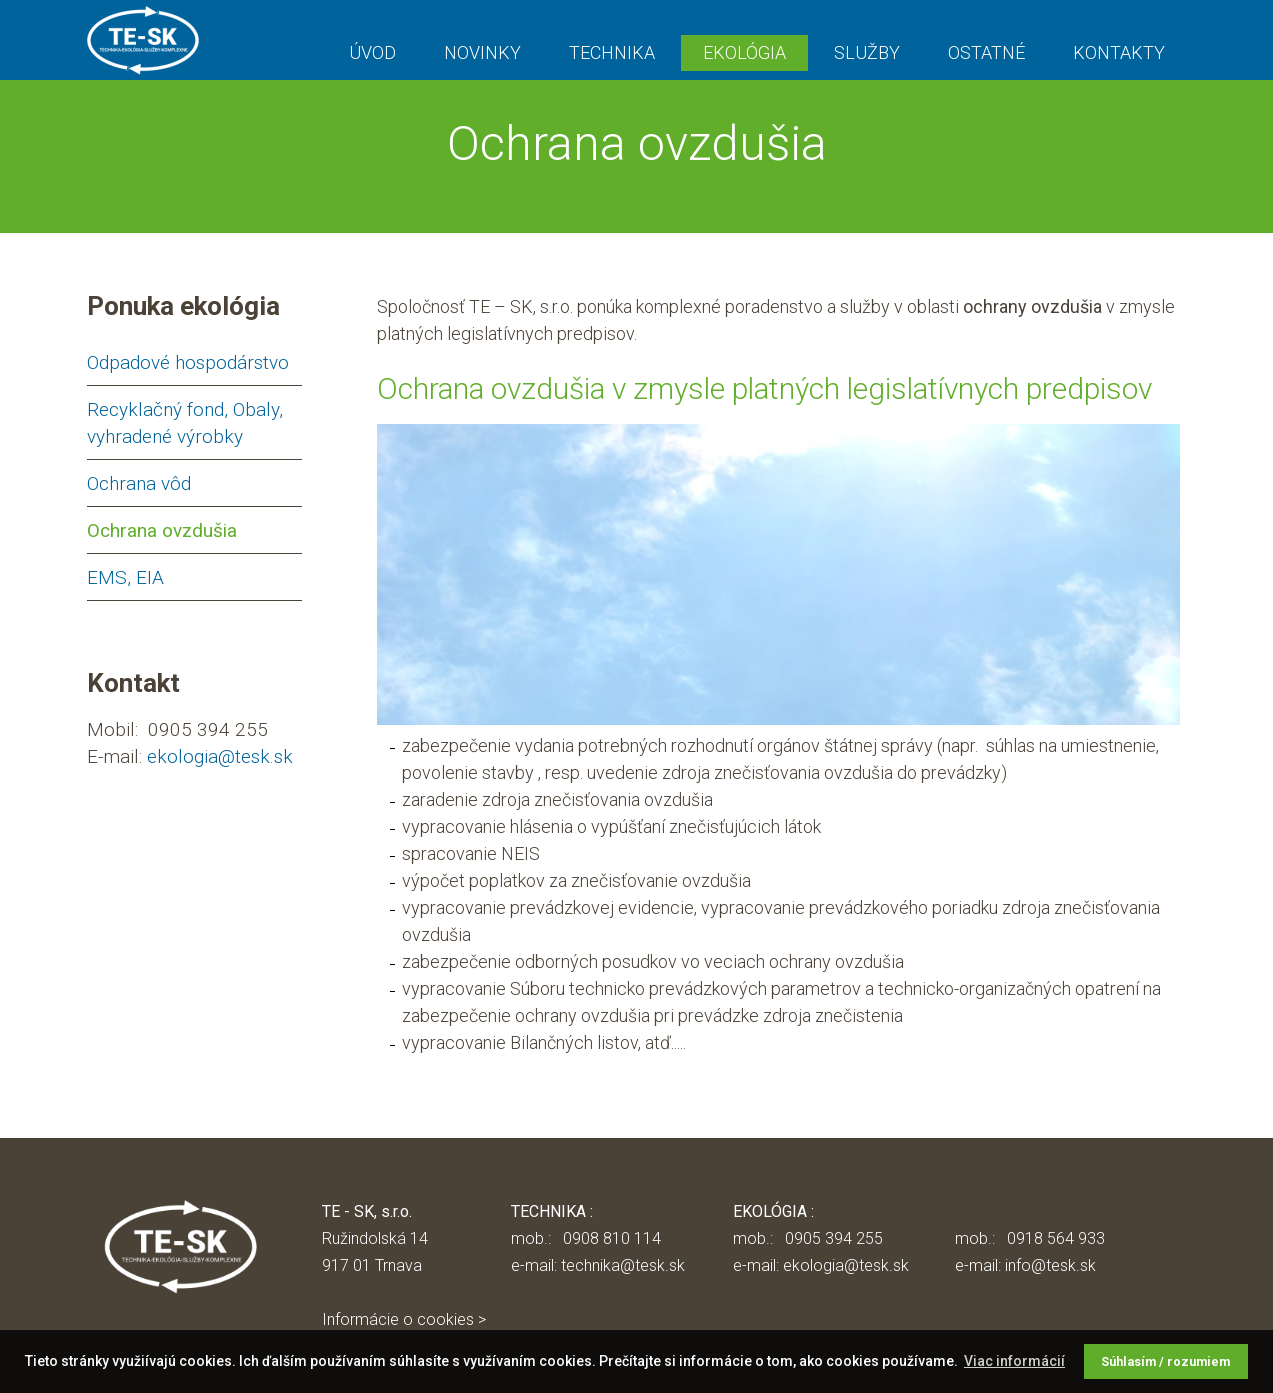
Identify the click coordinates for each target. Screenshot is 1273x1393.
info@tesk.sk (1050, 1265)
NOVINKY (482, 52)
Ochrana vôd (139, 483)
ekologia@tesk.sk (220, 756)
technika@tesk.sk (623, 1265)
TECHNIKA (612, 52)
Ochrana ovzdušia (162, 530)
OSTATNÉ (986, 52)
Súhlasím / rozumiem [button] (1165, 1361)
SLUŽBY (867, 52)
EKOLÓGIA (744, 52)
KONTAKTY (1119, 52)
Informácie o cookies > (404, 1319)
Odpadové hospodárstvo (188, 362)
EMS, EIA (125, 577)
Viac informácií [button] (1014, 1361)
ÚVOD (372, 52)
